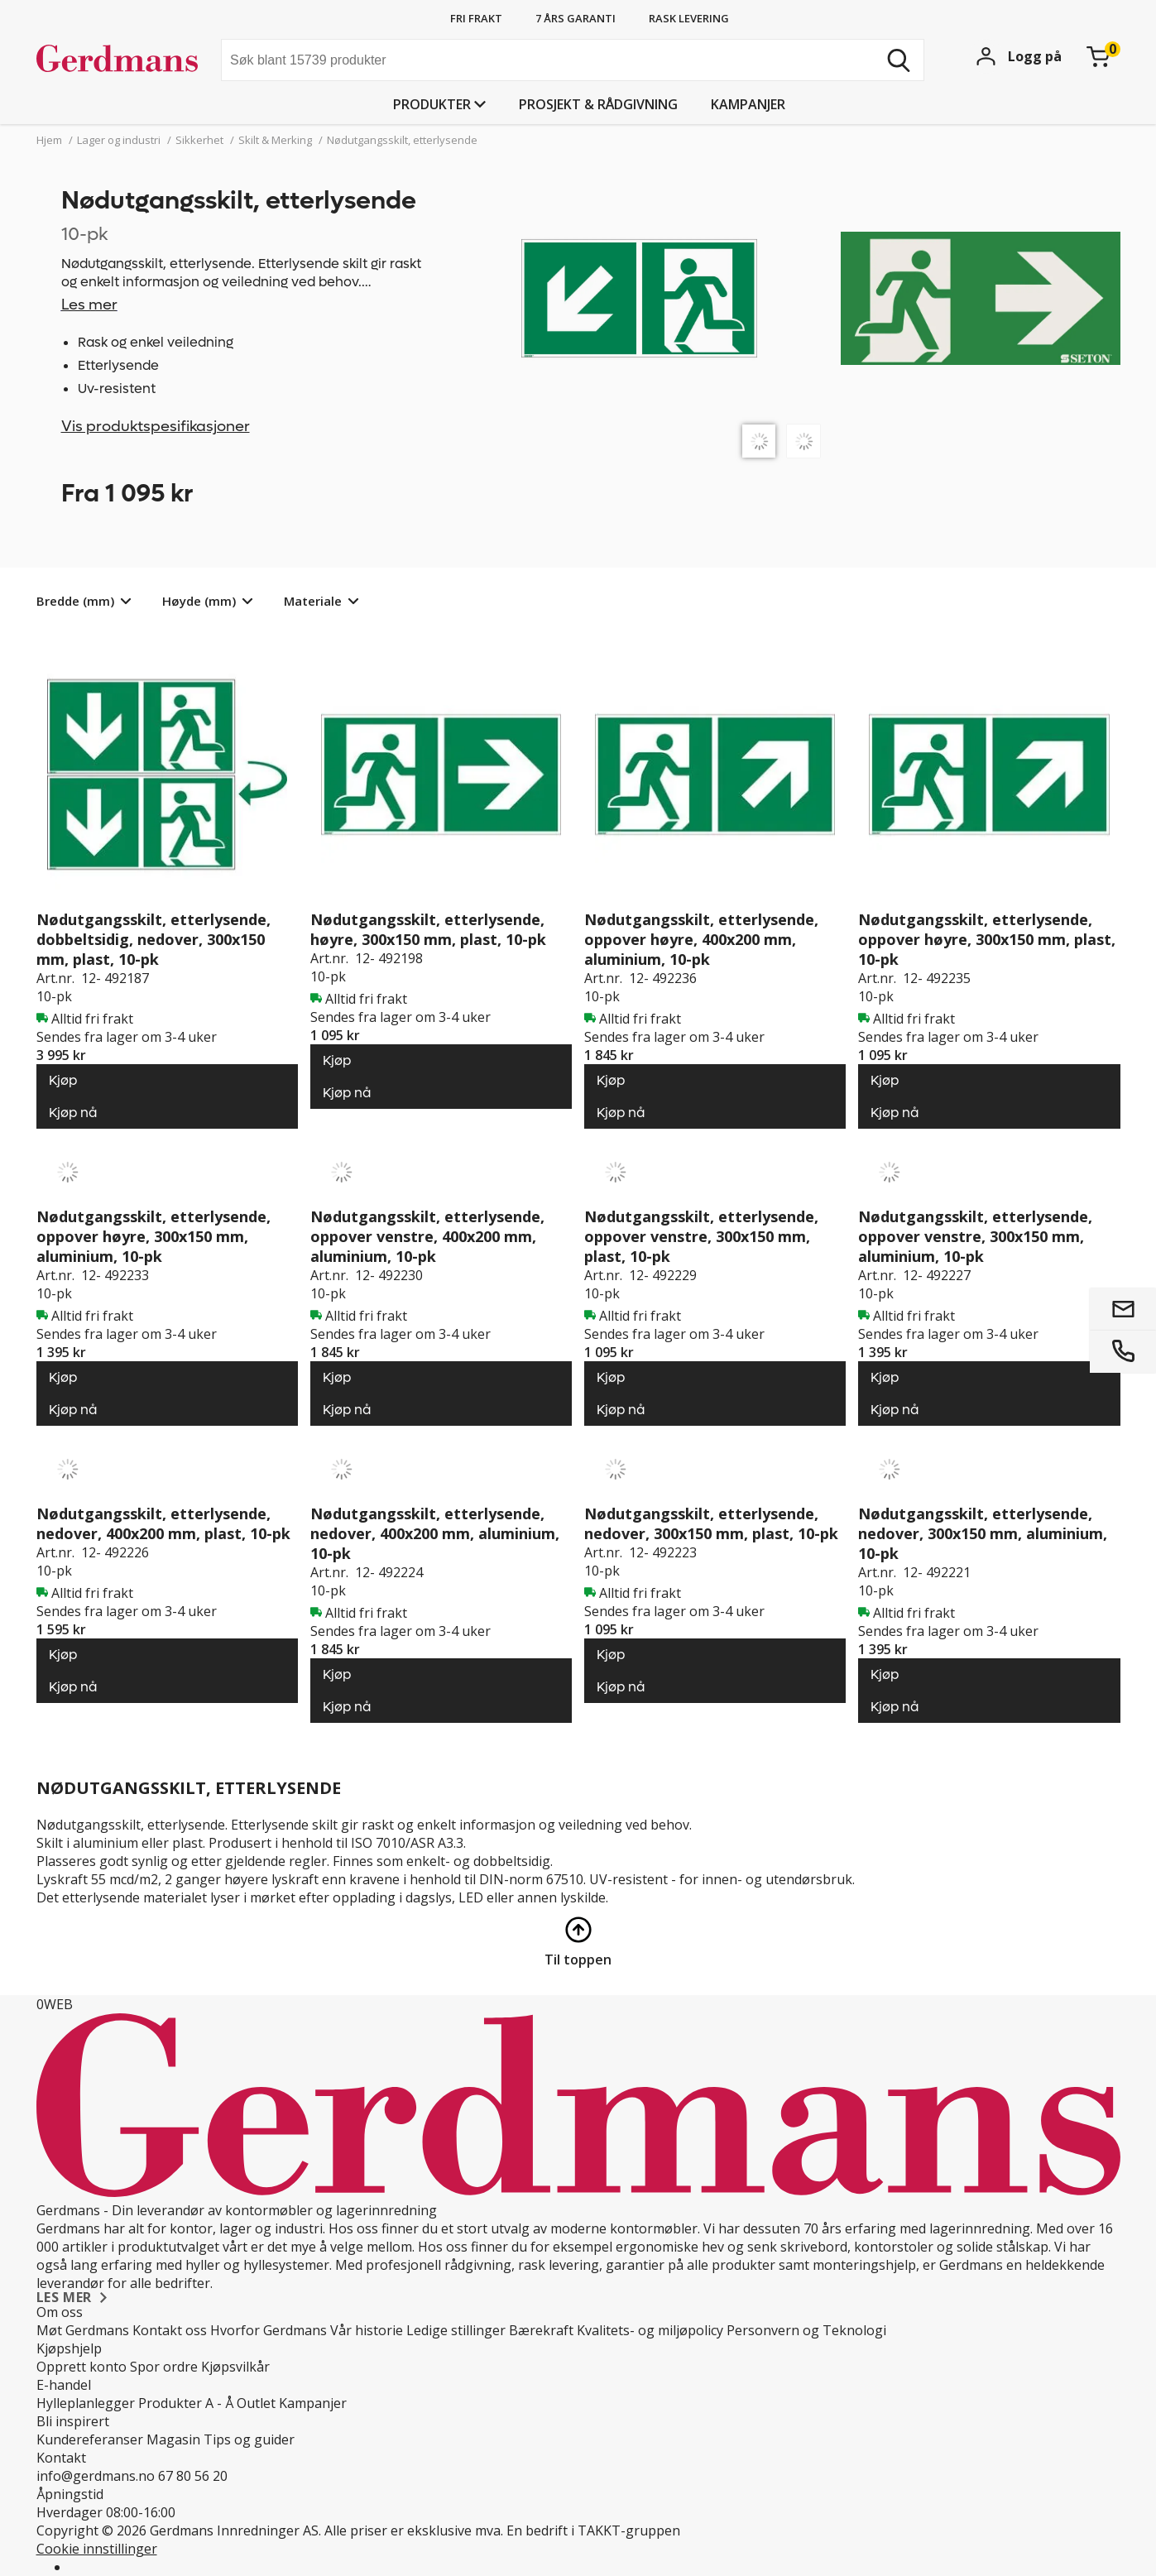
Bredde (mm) (75, 600)
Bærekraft (541, 2330)
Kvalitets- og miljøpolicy (650, 2330)
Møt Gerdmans (82, 2330)
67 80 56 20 (193, 2476)
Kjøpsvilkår (235, 2367)
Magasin (173, 2439)
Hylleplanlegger (85, 2403)
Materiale (313, 600)
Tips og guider (249, 2439)
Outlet (256, 2403)
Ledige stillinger (456, 2330)
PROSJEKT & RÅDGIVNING (598, 104)
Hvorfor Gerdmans (268, 2330)
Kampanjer (748, 104)
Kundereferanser (89, 2439)
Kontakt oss (169, 2330)
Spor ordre (164, 2367)
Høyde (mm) (199, 600)
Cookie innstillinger (96, 2549)
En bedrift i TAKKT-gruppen (593, 2530)
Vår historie (366, 2330)
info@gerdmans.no (95, 2476)
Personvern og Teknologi (806, 2330)
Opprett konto (81, 2367)
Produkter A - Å (185, 2403)
